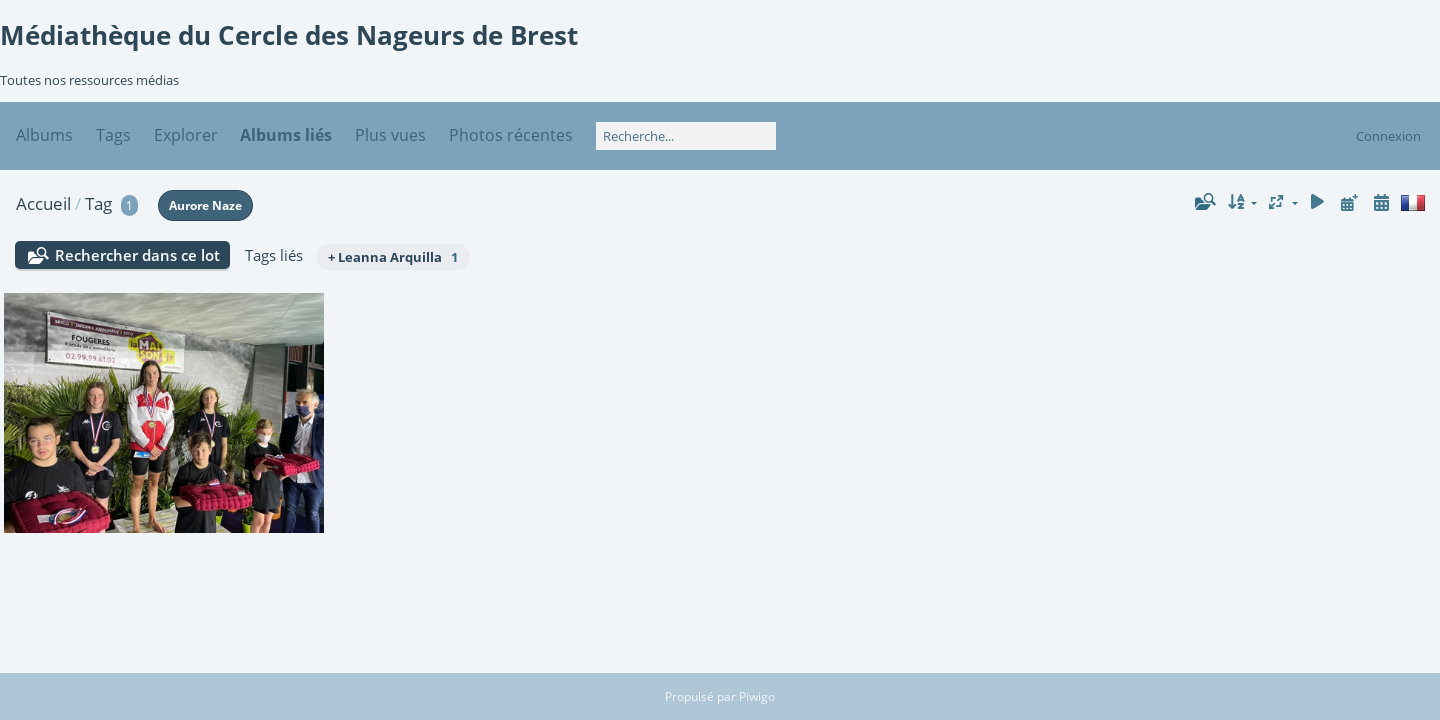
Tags (113, 135)
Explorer (186, 135)
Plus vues (390, 135)
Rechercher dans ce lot (137, 255)
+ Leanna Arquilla (393, 257)
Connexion (1388, 136)
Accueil (43, 203)
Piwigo (757, 696)
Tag (98, 203)
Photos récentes (511, 135)
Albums (44, 135)
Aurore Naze (205, 205)
